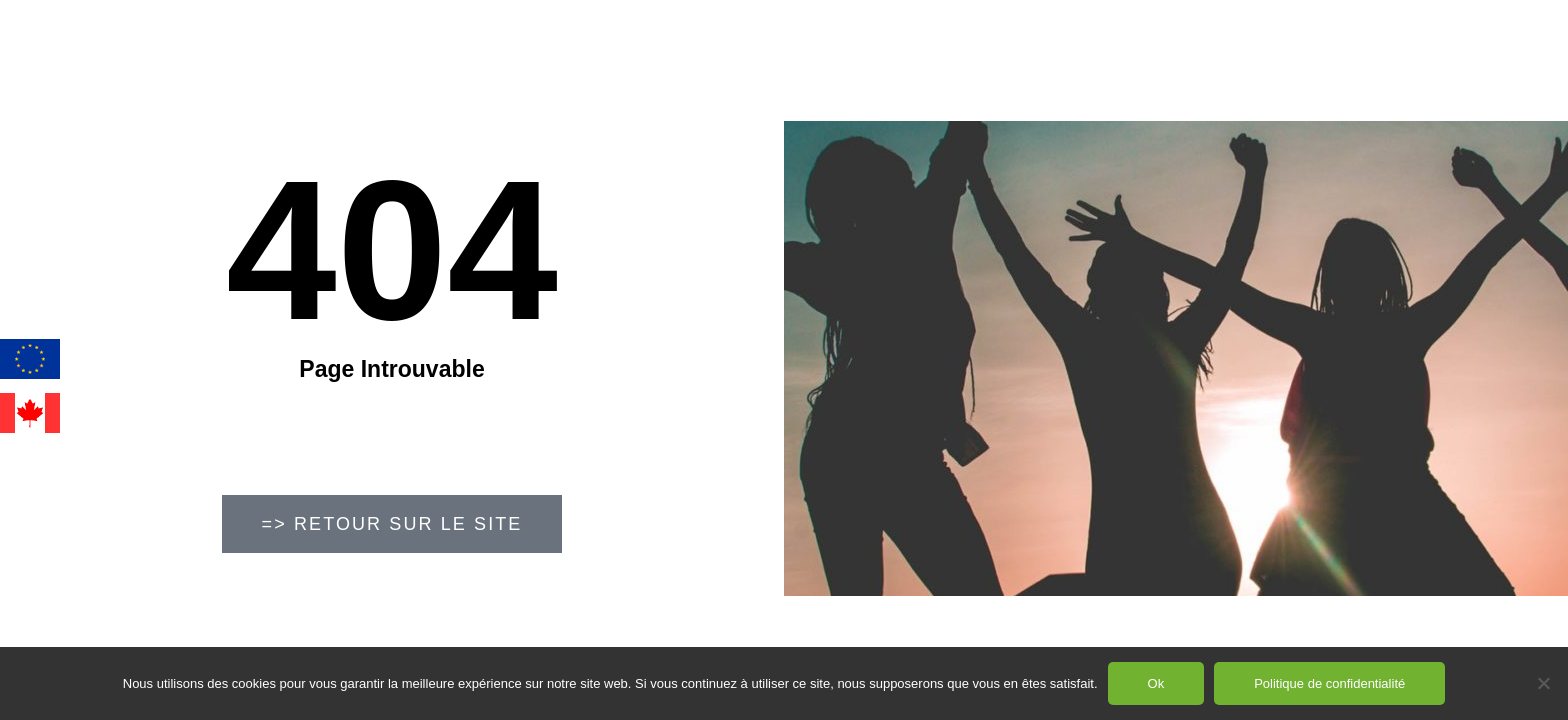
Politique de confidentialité (1329, 683)
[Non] (1543, 683)
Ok (1156, 683)
